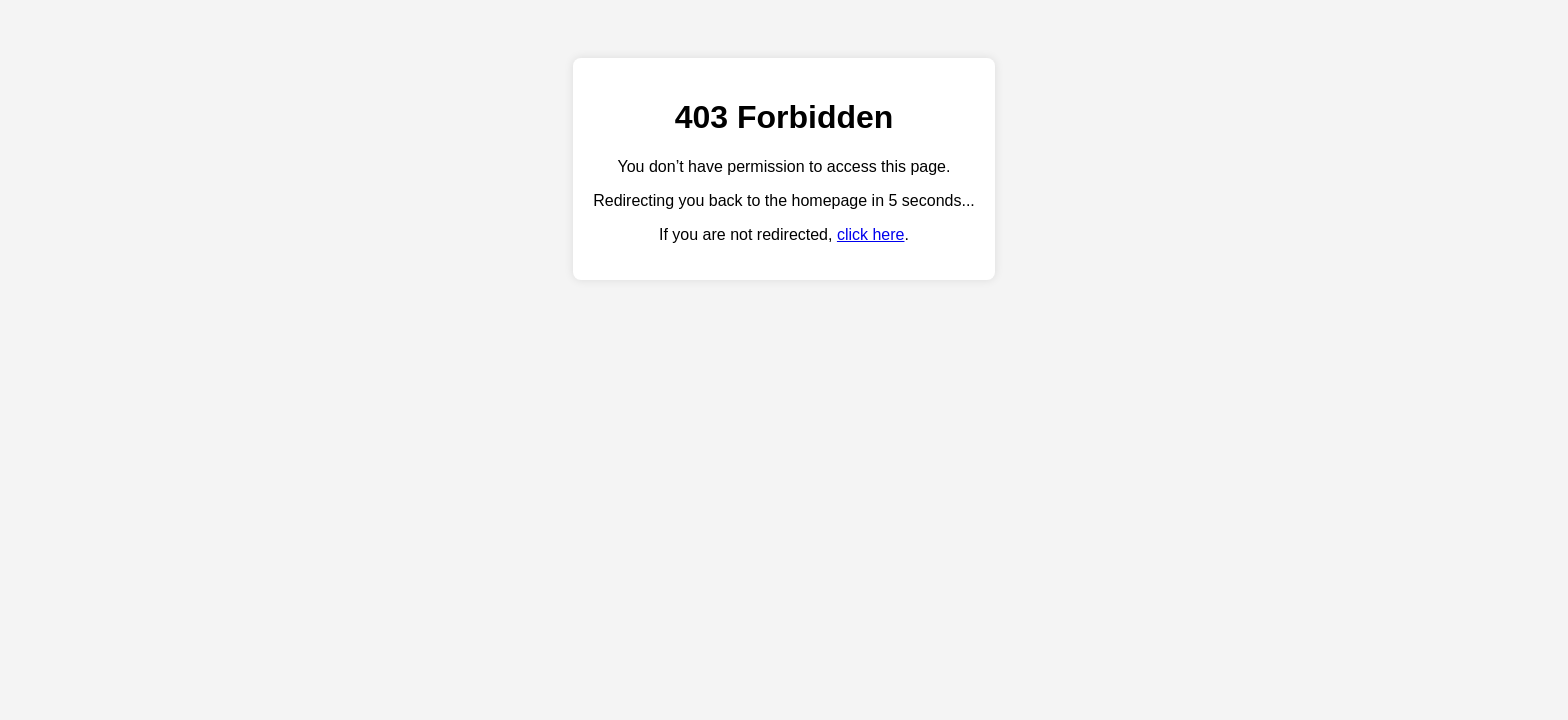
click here (871, 234)
